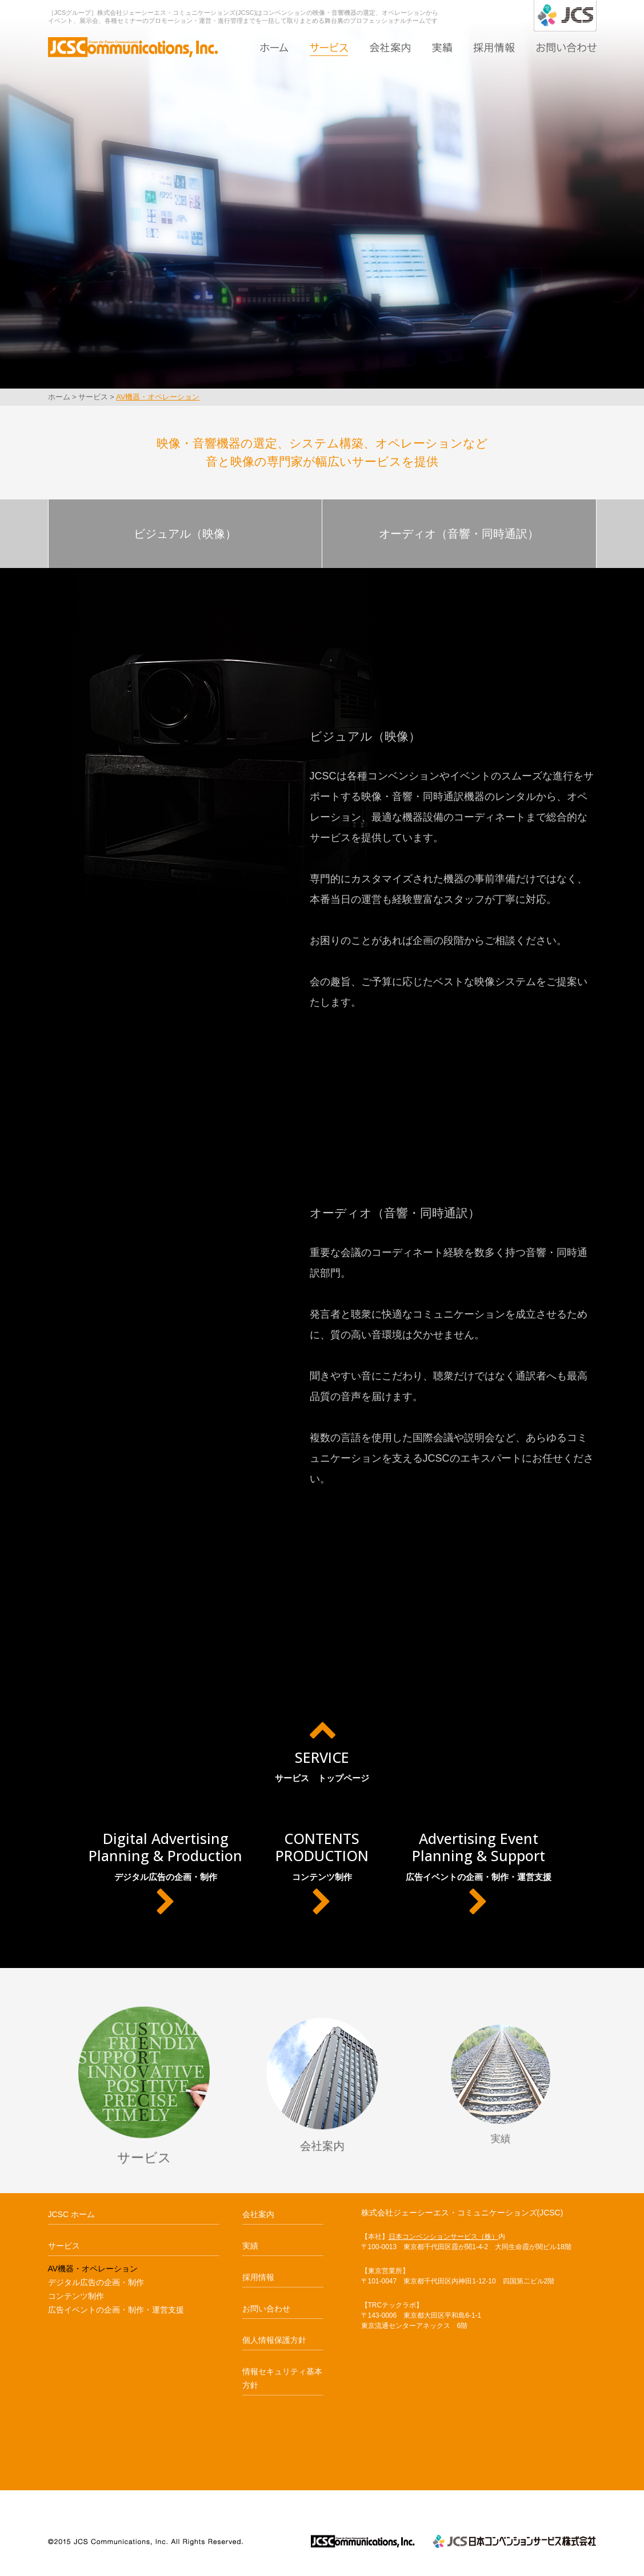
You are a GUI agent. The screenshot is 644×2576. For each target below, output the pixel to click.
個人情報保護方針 (274, 2340)
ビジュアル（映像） (185, 533)
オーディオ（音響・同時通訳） (459, 533)
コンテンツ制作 (322, 1873)
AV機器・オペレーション (157, 397)
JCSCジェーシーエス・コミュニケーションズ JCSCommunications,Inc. (363, 2541)
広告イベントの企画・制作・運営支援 (478, 1873)
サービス (329, 47)
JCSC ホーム (71, 2214)
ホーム (274, 47)
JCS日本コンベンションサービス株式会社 (514, 2541)
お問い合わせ (566, 47)
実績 (442, 47)
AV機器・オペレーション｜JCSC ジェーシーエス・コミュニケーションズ (133, 45)
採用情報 (494, 47)
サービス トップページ (322, 1748)
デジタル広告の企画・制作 (165, 1873)
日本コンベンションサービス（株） (443, 2237)
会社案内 (390, 47)
